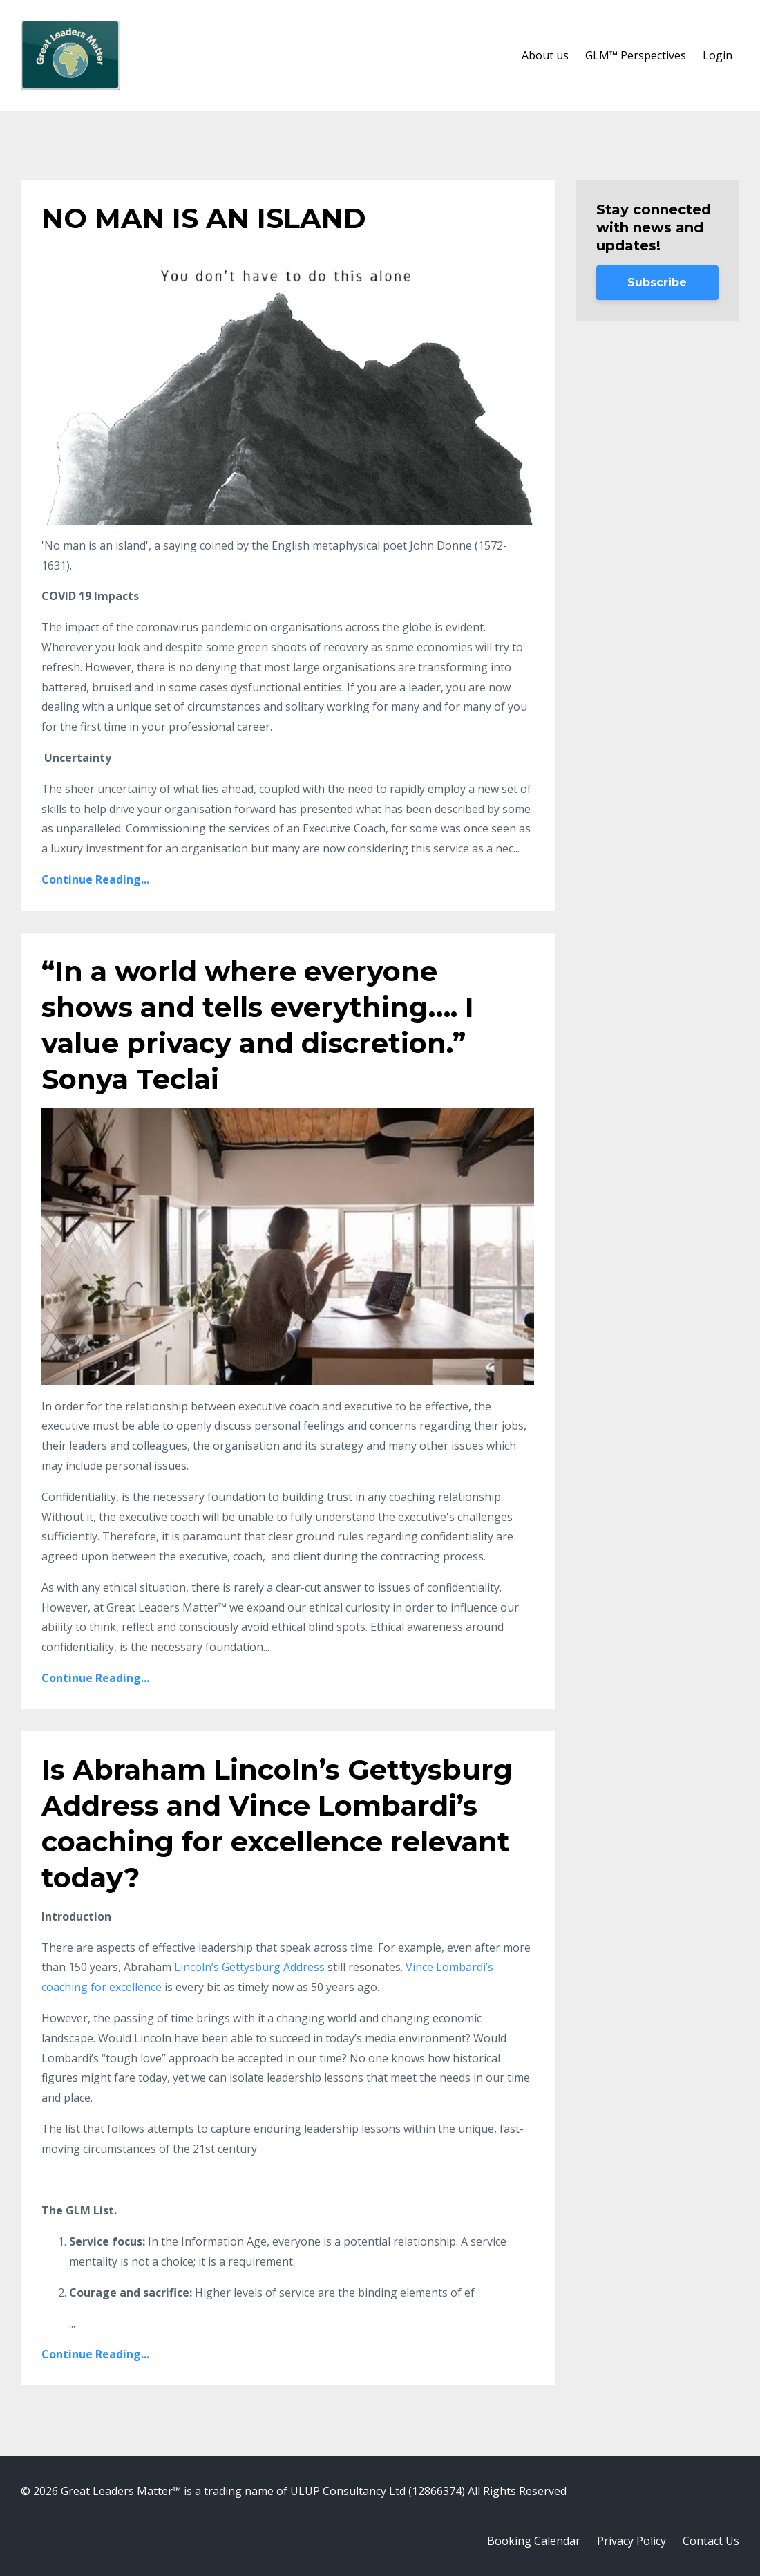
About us (545, 55)
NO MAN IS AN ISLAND (203, 218)
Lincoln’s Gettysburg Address (249, 1967)
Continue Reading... (95, 879)
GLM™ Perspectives (635, 55)
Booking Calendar (533, 2540)
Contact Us (711, 2540)
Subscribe (657, 282)
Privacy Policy (631, 2540)
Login (717, 55)
